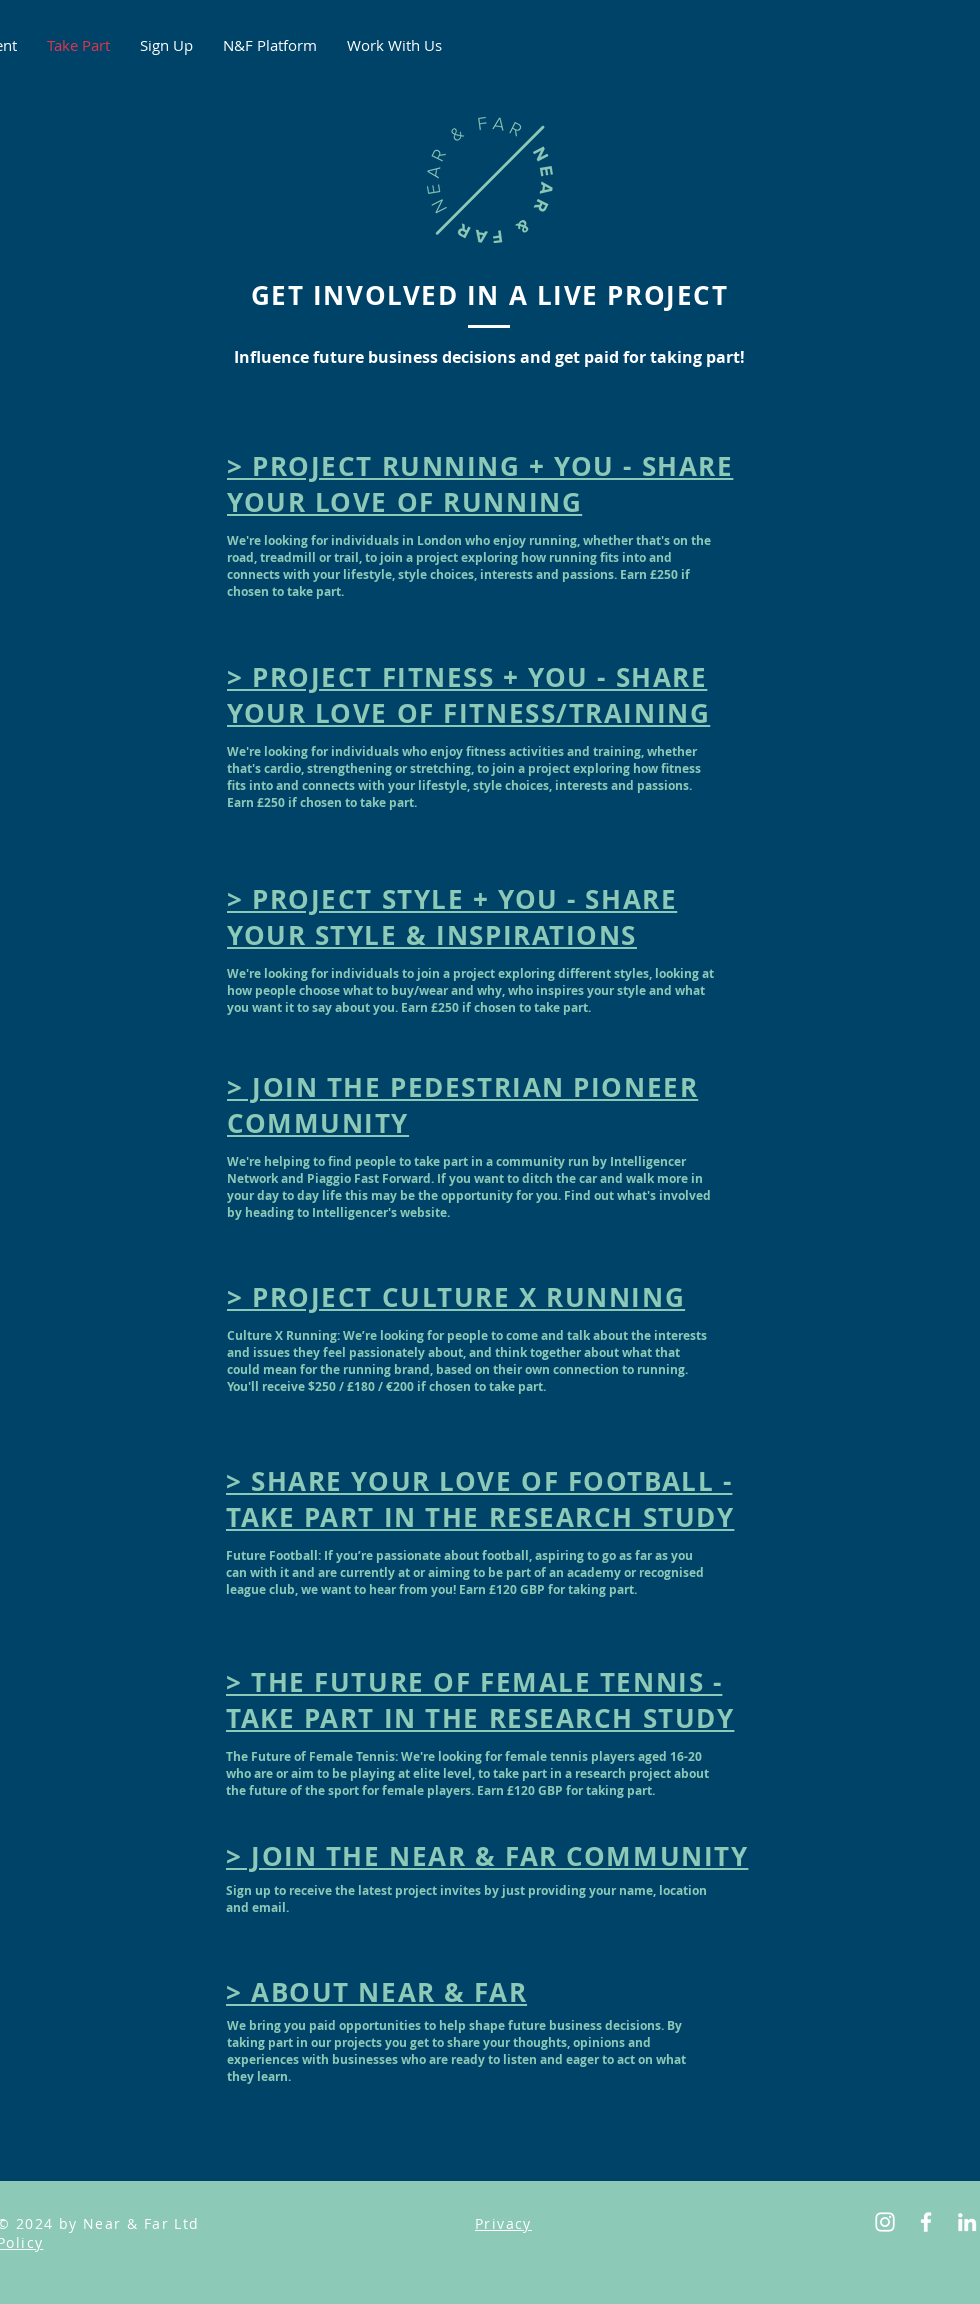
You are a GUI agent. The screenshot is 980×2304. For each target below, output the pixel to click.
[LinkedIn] (967, 2222)
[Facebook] (926, 2222)
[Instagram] (885, 2222)
